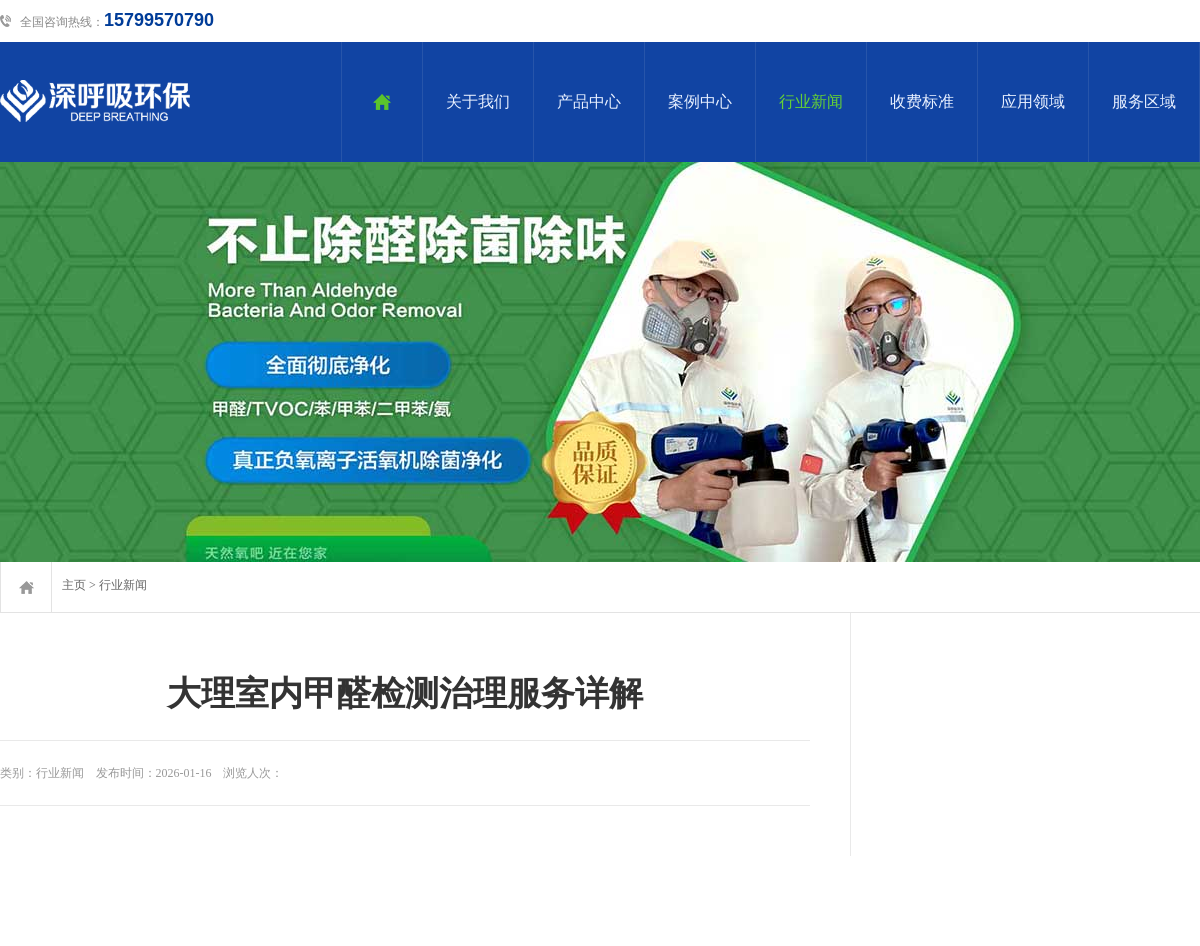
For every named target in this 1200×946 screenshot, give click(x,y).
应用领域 (1033, 101)
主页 (74, 585)
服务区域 (1144, 101)
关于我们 (478, 101)
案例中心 (700, 101)
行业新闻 (811, 101)
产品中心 (589, 101)
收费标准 (922, 101)
